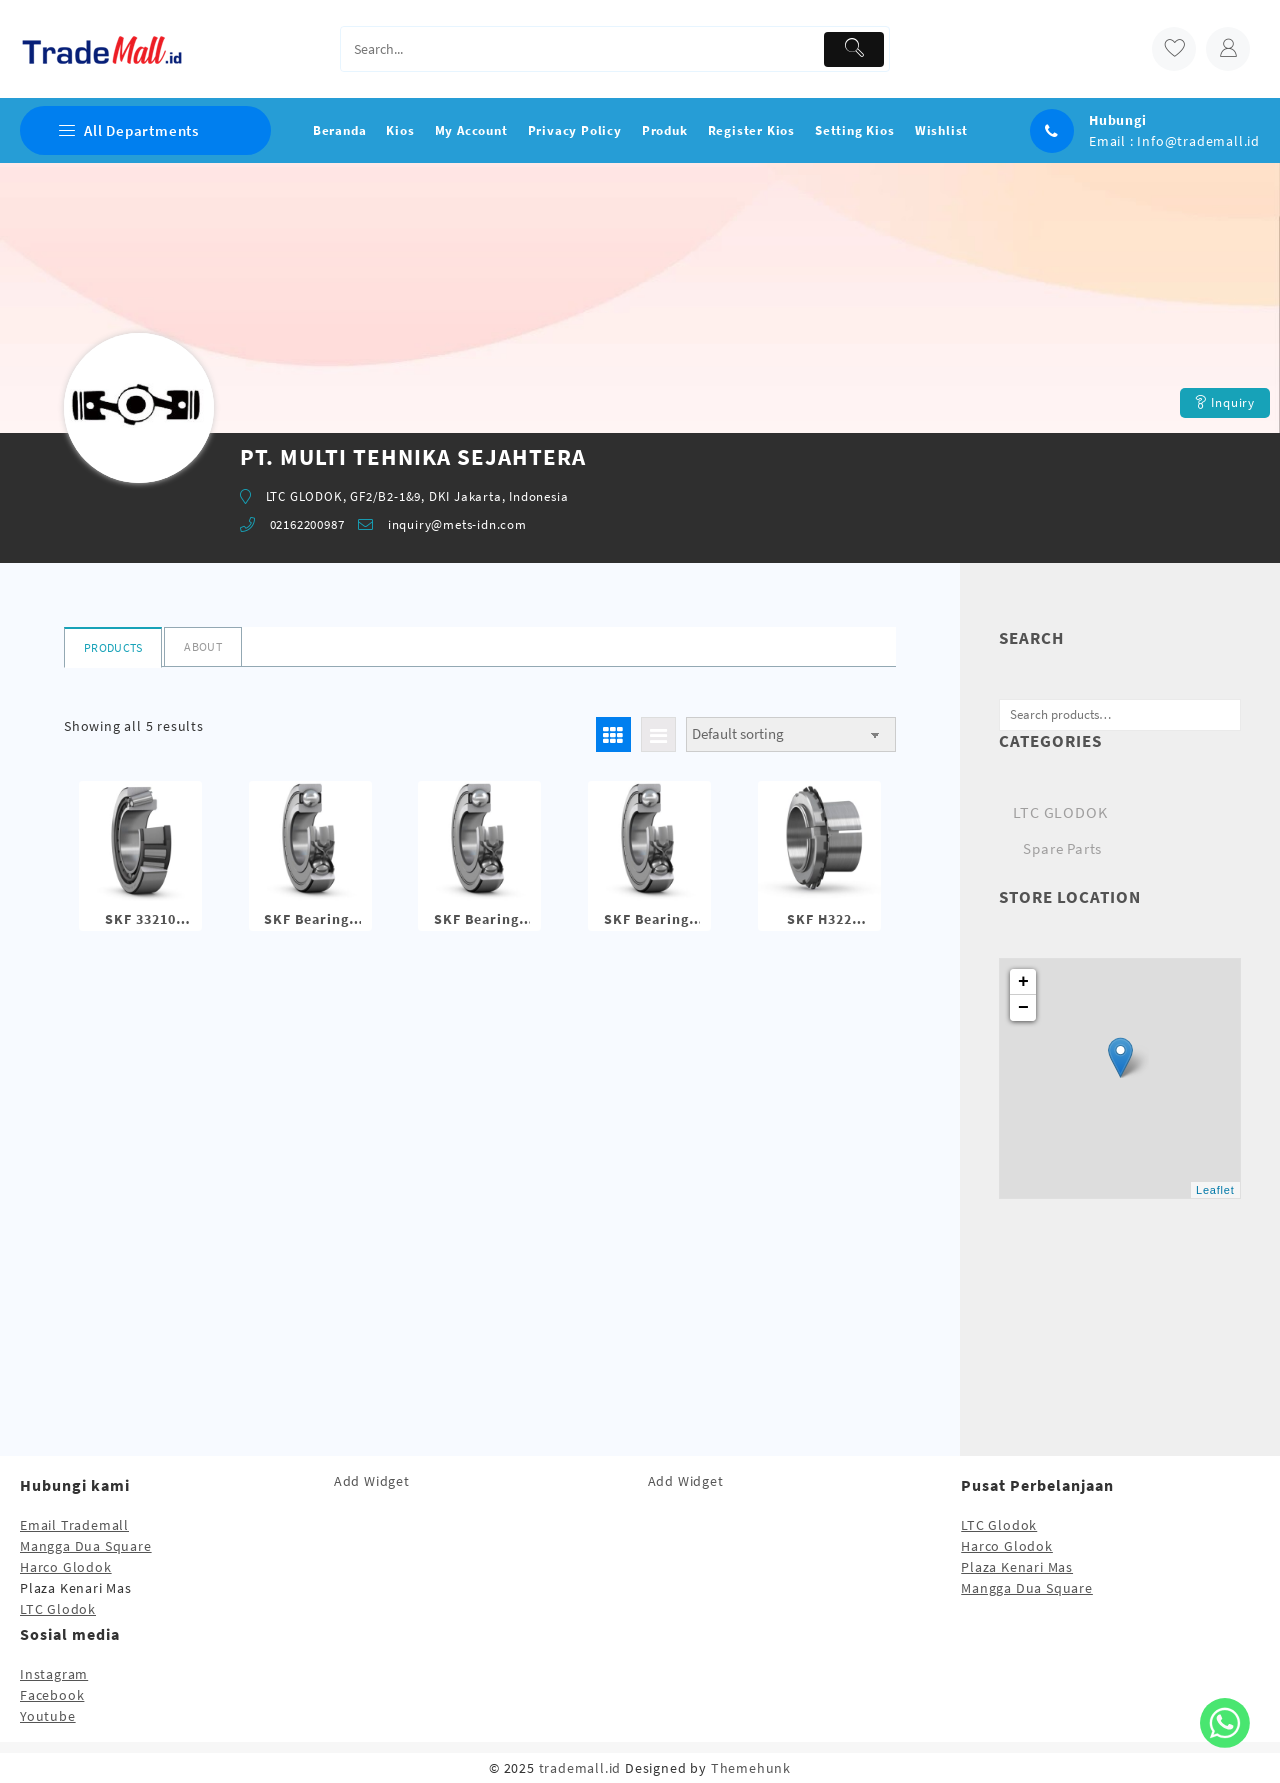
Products (113, 647)
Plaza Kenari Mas (1017, 1567)
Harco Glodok (66, 1567)
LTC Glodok (58, 1609)
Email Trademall (74, 1525)
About (203, 646)
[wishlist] (1174, 49)
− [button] (1024, 1008)
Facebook (52, 1695)
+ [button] (1024, 982)
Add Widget (372, 1481)
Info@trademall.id (1198, 141)
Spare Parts (1062, 848)
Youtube (48, 1716)
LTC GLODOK (1060, 812)
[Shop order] (791, 734)
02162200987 (307, 524)
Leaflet (1215, 1190)
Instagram (54, 1674)
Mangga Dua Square (86, 1546)
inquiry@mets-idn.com (457, 524)
